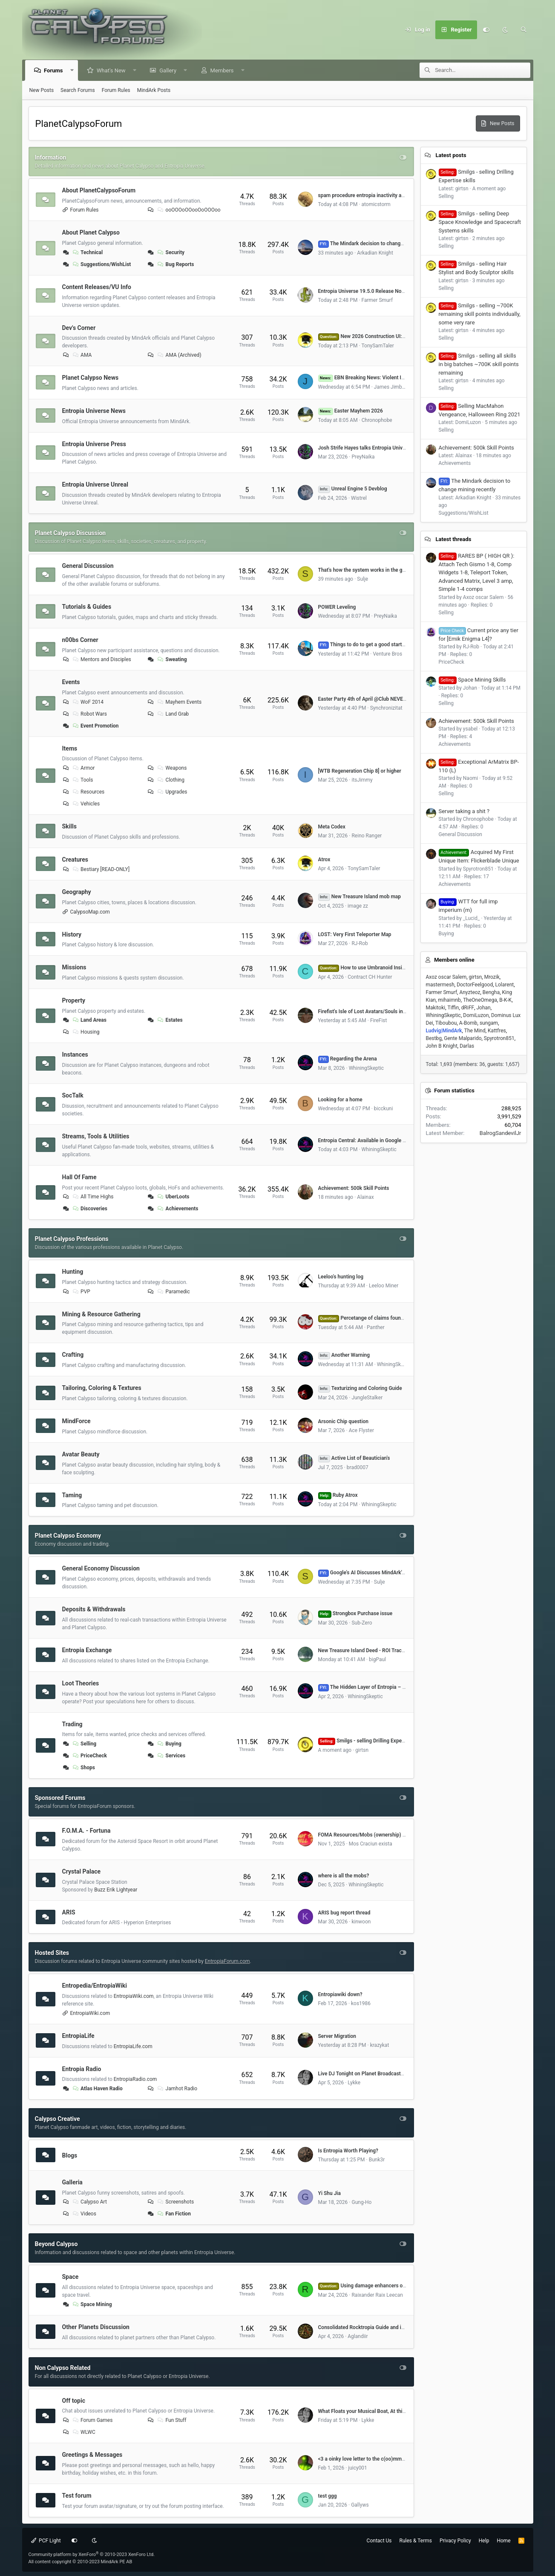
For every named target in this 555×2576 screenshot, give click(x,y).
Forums (53, 70)
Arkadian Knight (375, 253)
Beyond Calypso (56, 2244)
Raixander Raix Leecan (377, 2295)
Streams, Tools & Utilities (95, 1136)
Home (503, 2541)
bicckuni (383, 1109)
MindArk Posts (153, 90)
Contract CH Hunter (370, 977)
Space (70, 2276)
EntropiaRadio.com (135, 2079)
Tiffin (453, 1008)
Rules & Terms (416, 2541)
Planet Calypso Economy (68, 1535)
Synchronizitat (386, 708)
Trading (72, 1723)
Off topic (73, 2400)
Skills (69, 826)
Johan (484, 1008)
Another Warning (344, 1355)
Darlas (467, 1046)
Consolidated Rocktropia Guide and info (363, 2327)
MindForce (76, 1421)
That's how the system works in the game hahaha (374, 570)
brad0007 (357, 1467)
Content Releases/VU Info (96, 287)
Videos (83, 2214)
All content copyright (80, 2562)
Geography (76, 891)
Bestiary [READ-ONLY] (100, 869)
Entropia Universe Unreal (95, 484)
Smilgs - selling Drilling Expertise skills (372, 1741)
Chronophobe (377, 420)
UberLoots (173, 1197)
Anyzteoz (469, 992)
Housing (85, 1032)
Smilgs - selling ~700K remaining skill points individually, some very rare (479, 314)
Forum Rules (116, 90)
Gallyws (359, 2505)
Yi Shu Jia (329, 2193)
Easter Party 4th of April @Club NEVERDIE (366, 699)
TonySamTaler (378, 346)
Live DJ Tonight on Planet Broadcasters (363, 2074)
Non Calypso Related (63, 2367)
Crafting (73, 1354)
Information (50, 157)
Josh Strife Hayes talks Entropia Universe (365, 448)
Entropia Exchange (87, 1650)
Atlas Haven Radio (97, 2089)
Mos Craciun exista (370, 1844)
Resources (87, 792)
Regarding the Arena (347, 1059)
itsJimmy (361, 780)
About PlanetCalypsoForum (99, 190)
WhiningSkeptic (366, 1068)
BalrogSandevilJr (500, 1133)
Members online (454, 960)
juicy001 (357, 2468)
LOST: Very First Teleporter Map (354, 934)
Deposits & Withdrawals (94, 1609)
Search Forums (77, 90)
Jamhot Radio (176, 2089)
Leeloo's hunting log (341, 1277)
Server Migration (337, 2036)
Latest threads (453, 539)
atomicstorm (376, 204)
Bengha (491, 992)
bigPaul (377, 1659)
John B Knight (441, 1046)
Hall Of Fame (79, 1177)
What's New (111, 70)
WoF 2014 (87, 702)
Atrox (324, 859)
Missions (74, 967)
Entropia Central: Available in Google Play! (366, 1140)
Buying (168, 1744)
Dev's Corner (79, 327)
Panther (376, 1327)
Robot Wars (89, 714)
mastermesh (440, 985)
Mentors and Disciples (101, 659)
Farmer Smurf (377, 300)
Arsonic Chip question (343, 1421)
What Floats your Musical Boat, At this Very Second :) (379, 2411)
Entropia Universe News (94, 410)
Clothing (170, 780)
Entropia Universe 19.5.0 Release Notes (363, 291)
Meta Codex (331, 827)
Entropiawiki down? (340, 1994)
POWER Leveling (337, 607)
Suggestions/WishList (101, 264)
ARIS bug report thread (344, 1913)
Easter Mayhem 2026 (350, 411)
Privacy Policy (455, 2541)
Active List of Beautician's (354, 1458)
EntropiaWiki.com (134, 1996)
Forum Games (91, 2420)
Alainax (365, 1197)
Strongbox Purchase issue (355, 1613)
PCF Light (46, 2541)
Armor (83, 768)
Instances (75, 1054)
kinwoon (361, 1922)
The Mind (475, 1031)
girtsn (361, 1750)
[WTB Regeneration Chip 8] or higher (359, 771)
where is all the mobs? (343, 1876)
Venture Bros (387, 654)
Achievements (177, 1209)
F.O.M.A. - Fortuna (86, 1830)
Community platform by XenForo (92, 2554)
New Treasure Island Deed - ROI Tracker (363, 1650)
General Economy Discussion (101, 1568)
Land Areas (88, 1020)
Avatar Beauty (81, 1454)
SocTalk (72, 1095)
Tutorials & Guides (87, 606)
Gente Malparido (462, 1038)
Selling (83, 1744)
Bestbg (434, 1038)
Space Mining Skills (472, 679)
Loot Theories (80, 1683)
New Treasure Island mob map (359, 897)
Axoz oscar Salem (446, 977)
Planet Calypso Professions (72, 1238)
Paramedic (173, 1292)
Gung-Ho (361, 2202)
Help (484, 2541)
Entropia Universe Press (94, 443)
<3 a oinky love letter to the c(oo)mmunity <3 (369, 2459)
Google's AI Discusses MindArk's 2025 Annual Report (384, 1573)
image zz (358, 906)
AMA (81, 355)
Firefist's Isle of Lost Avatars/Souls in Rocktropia (373, 1011)
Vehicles (85, 804)
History (72, 934)
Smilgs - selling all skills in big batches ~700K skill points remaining (479, 364)
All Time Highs (92, 1197)
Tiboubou (446, 1023)
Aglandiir (358, 2336)
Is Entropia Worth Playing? (348, 2151)
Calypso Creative (57, 2118)
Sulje (362, 579)
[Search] (524, 29)
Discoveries (89, 1209)
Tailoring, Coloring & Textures (101, 1387)
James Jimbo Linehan (399, 387)
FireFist (378, 1020)
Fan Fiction (173, 2214)
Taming (72, 1494)
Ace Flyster (361, 1430)
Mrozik (492, 977)
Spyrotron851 (499, 1038)
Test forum (77, 2495)
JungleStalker (366, 1398)
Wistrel (359, 498)
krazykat (379, 2045)
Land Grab (172, 714)
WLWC (83, 2432)
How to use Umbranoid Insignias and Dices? (379, 968)
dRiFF (467, 1008)
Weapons (171, 768)
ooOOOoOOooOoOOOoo (188, 210)
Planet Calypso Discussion (70, 533)
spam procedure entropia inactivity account (367, 195)
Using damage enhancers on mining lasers (378, 2286)
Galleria (72, 2182)
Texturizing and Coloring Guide (360, 1388)
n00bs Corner (80, 639)
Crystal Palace (81, 1871)
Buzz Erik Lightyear (115, 1890)
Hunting (72, 1271)
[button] (72, 70)
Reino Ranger (366, 836)
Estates (169, 1020)
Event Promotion (94, 726)
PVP (80, 1292)
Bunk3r (377, 2160)
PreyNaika (362, 457)
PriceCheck (89, 1756)
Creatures (75, 859)
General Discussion (88, 565)
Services (171, 1756)
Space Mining (91, 2304)
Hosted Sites (52, 1952)
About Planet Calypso (91, 232)
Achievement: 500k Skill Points (353, 1188)
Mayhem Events (179, 702)
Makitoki (436, 1008)
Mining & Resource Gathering (101, 1313)
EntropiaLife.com (133, 2046)
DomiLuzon (476, 1015)
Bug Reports (175, 264)
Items (70, 748)
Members (222, 70)
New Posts (41, 90)
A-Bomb (468, 1023)
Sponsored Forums (60, 1797)
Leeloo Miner (383, 1286)
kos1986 (361, 2003)
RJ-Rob (359, 943)
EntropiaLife (78, 2035)
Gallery (168, 70)
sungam (489, 1023)
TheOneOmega (480, 1000)
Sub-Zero (361, 1623)
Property (74, 1000)
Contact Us (379, 2541)
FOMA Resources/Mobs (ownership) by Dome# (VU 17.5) (383, 1835)
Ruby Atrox (338, 1495)
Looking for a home (340, 1100)
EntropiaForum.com (227, 1961)
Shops (83, 1768)
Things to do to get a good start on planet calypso (381, 645)
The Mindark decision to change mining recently (379, 243)
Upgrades (171, 792)
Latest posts (450, 155)
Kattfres (497, 1031)
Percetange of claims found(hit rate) (370, 1318)
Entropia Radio (81, 2068)
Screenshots (175, 2202)
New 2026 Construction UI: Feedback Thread (380, 336)
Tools (82, 780)
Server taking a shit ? (464, 811)
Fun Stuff (171, 2420)
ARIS (68, 1911)
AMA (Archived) (178, 355)
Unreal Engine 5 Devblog (352, 489)
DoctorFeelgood (475, 985)
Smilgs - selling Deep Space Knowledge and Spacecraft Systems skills (480, 222)
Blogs (70, 2155)
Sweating (171, 659)
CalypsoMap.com (90, 912)
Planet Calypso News (90, 377)
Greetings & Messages (92, 2454)
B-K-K (505, 1000)
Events (71, 682)
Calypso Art (89, 2202)
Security (170, 252)
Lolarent (504, 985)
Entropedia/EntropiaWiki (94, 1985)
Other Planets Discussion (95, 2327)
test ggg (327, 2496)
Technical (87, 252)
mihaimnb (449, 1000)
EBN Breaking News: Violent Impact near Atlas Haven (387, 378)
